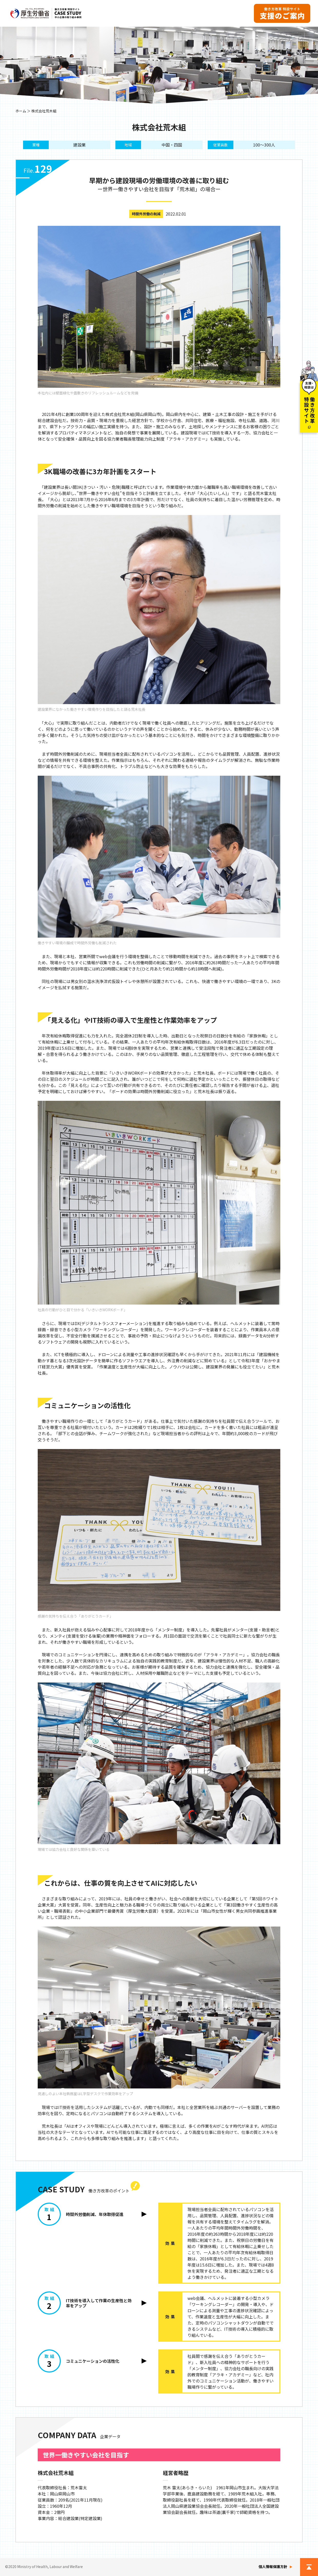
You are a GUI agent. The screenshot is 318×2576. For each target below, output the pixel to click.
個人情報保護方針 (273, 2566)
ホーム (20, 110)
